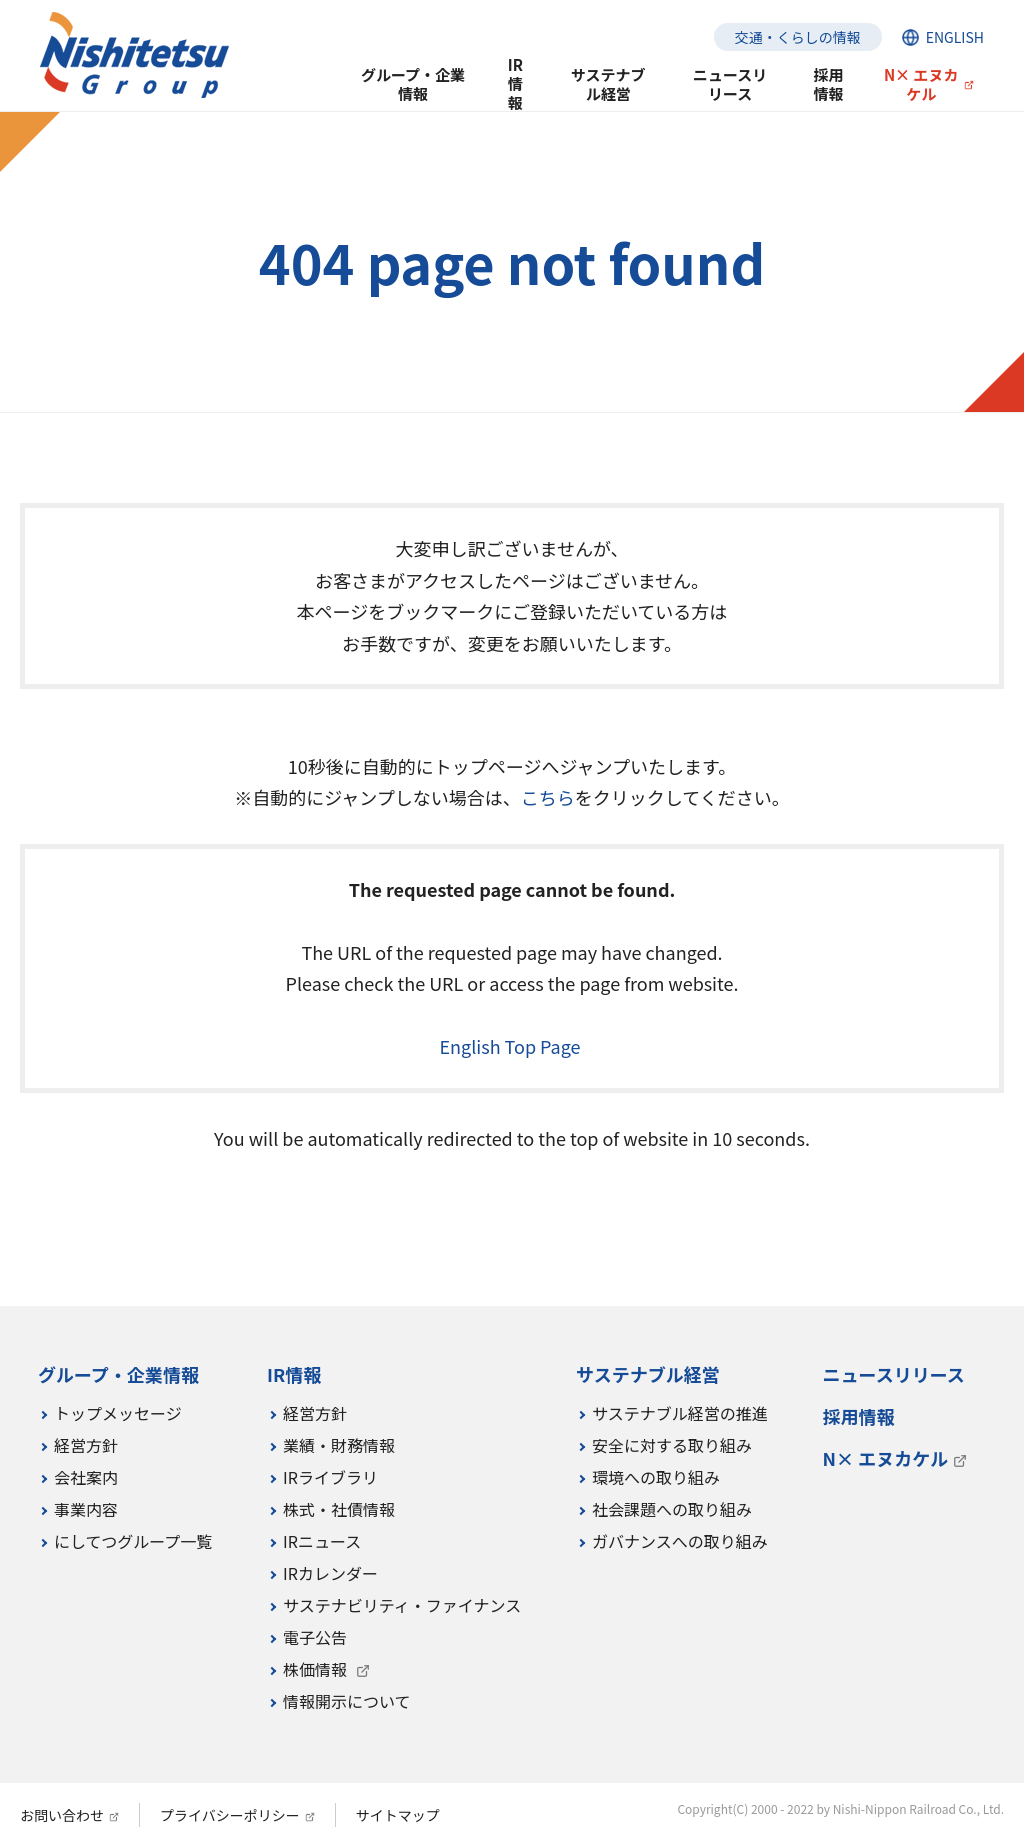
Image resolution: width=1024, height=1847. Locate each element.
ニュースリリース (730, 84)
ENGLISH (955, 37)
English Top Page (511, 1046)
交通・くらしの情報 (798, 37)
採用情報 (828, 84)
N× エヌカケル (921, 84)
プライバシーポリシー (230, 1815)
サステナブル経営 (608, 84)
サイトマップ (398, 1815)
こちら (548, 797)
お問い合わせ (62, 1815)
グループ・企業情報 (413, 84)
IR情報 (515, 84)
